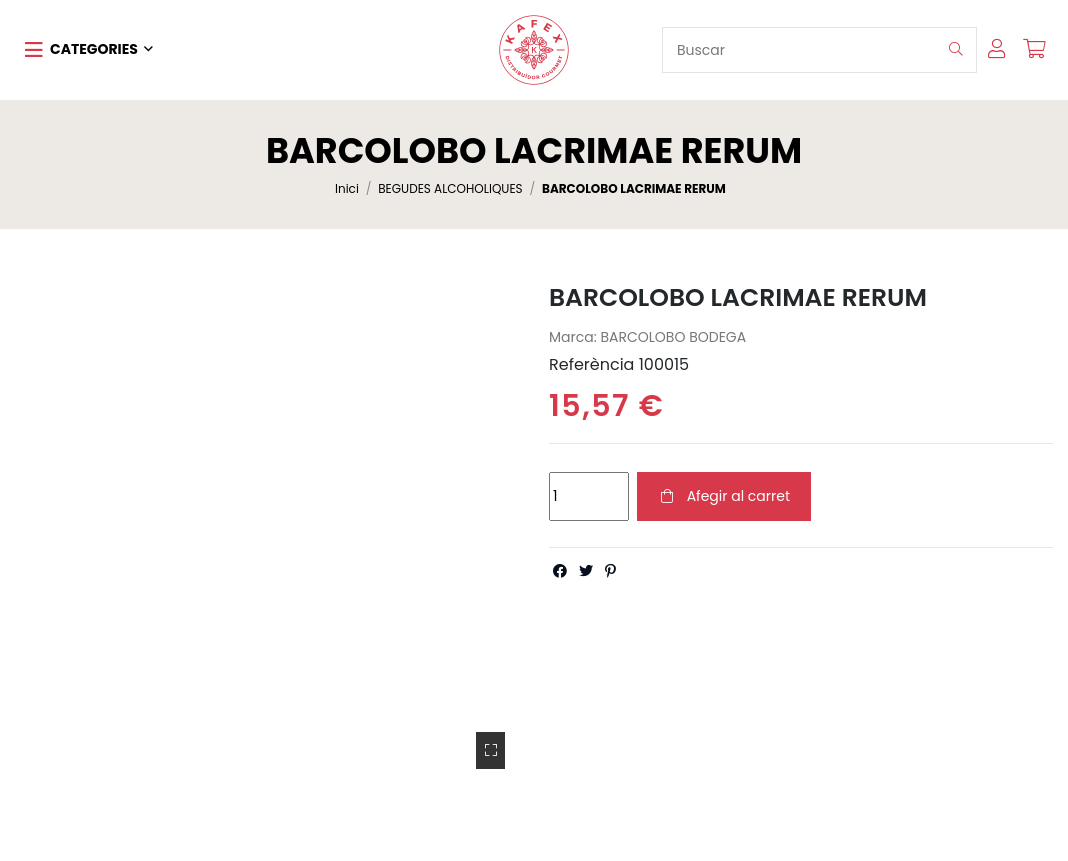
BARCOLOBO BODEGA (673, 337)
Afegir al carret (724, 496)
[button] (89, 50)
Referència (591, 365)
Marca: (573, 337)
